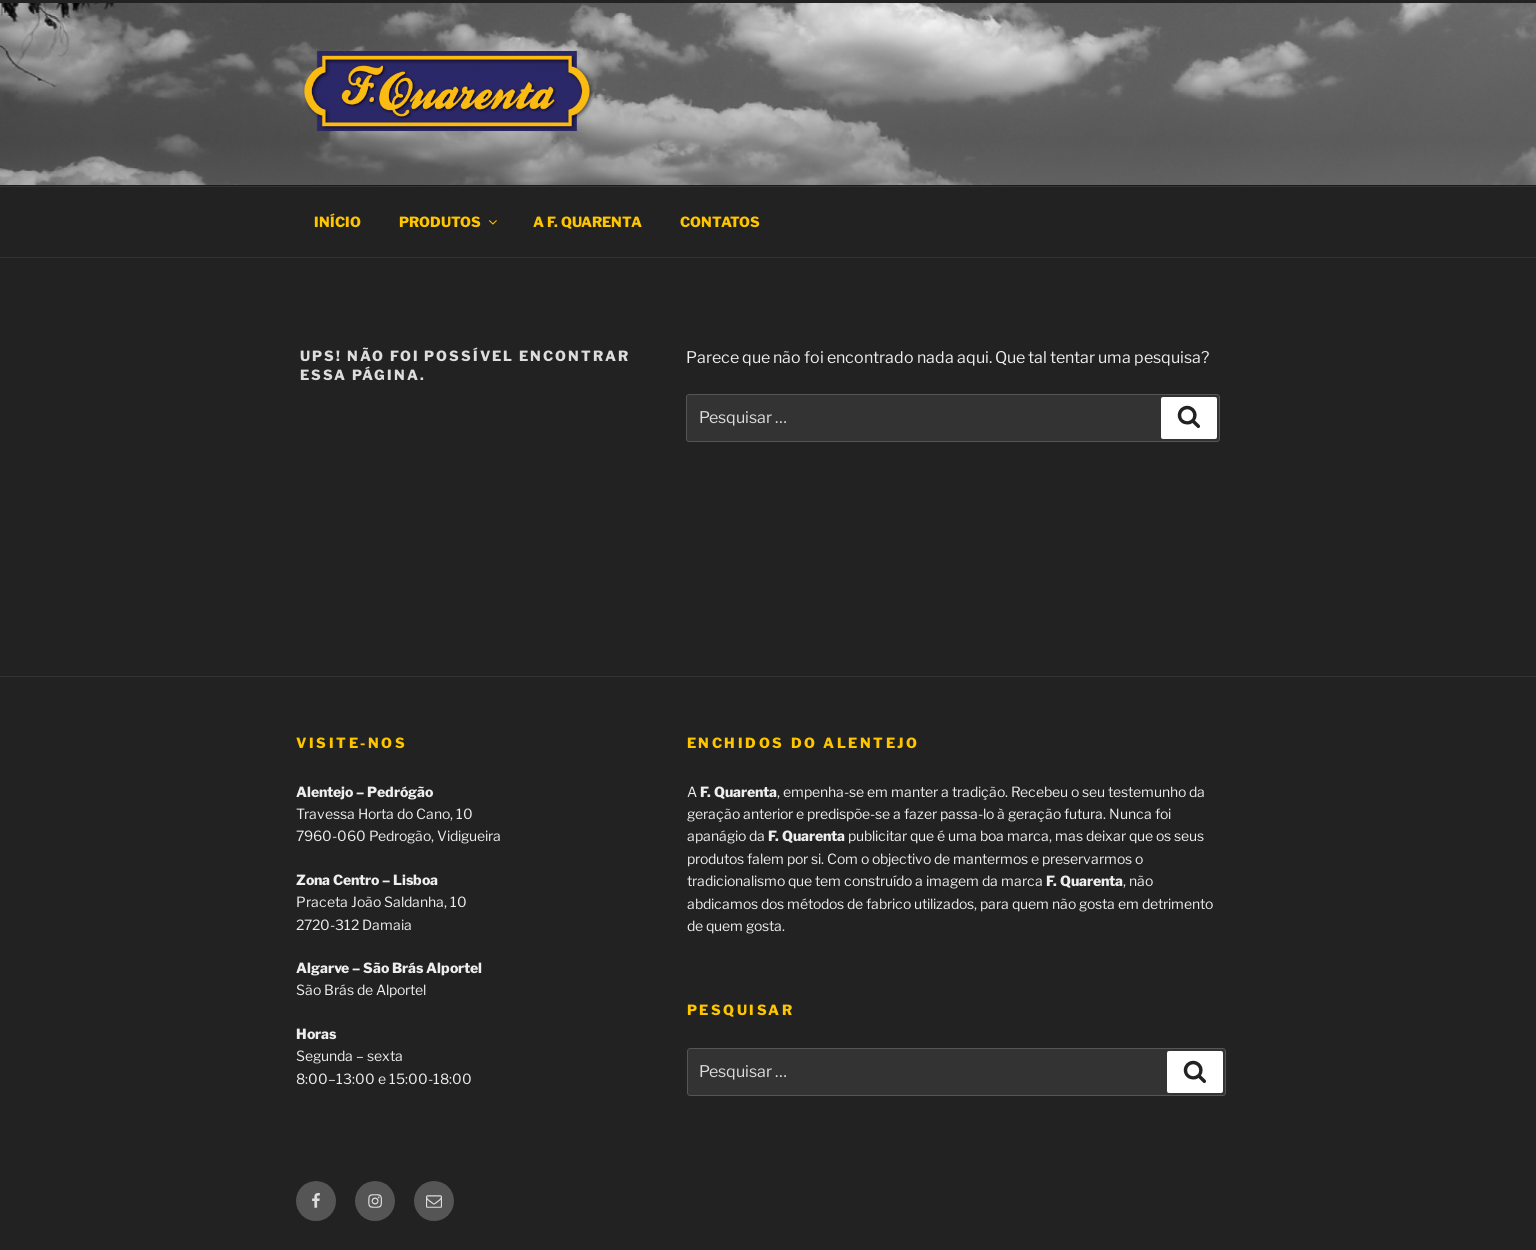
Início (337, 221)
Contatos (720, 221)
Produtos (449, 221)
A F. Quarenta (587, 221)
